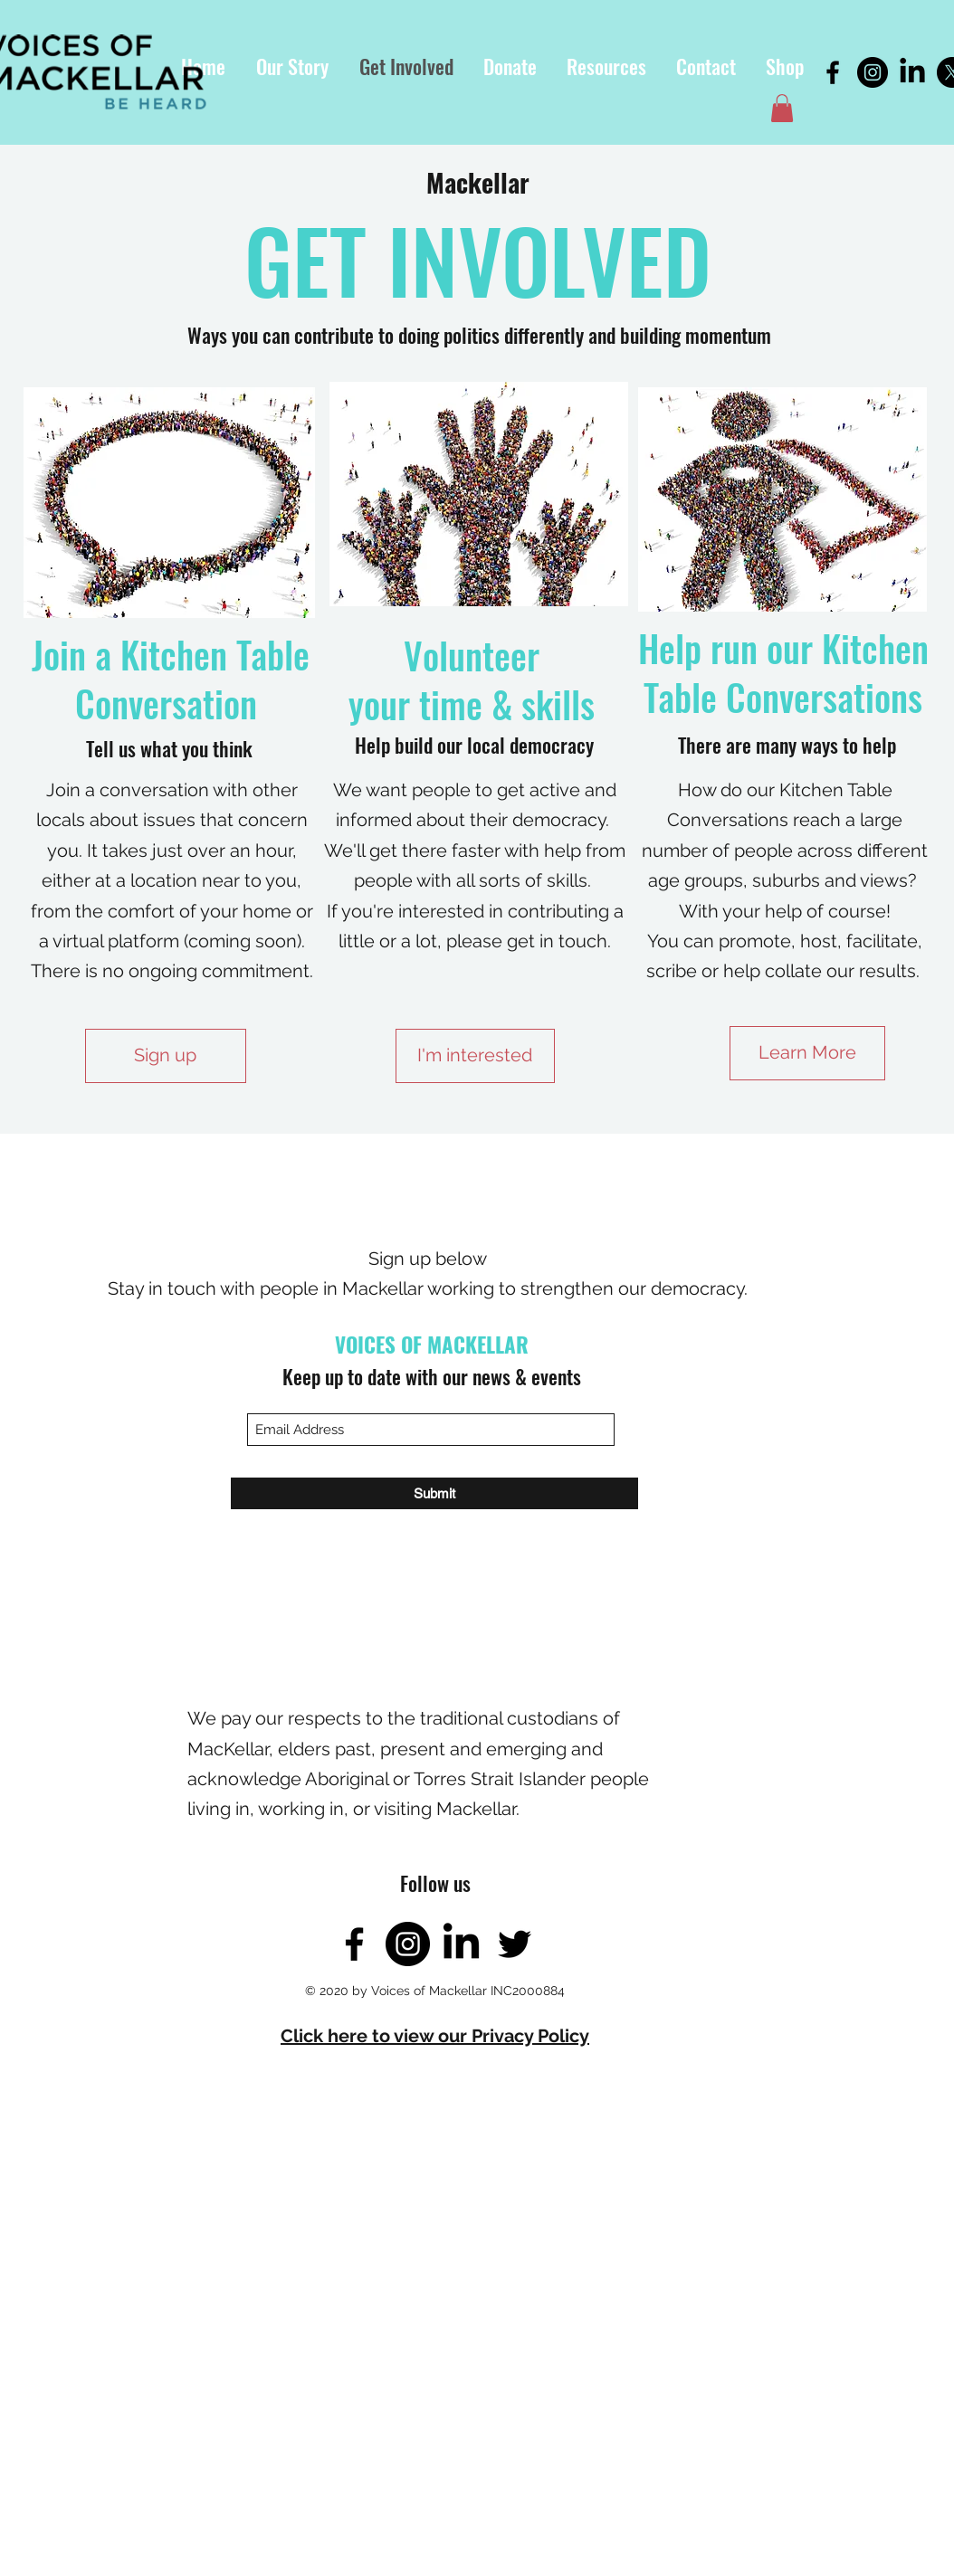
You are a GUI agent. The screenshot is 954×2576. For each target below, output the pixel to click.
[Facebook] (832, 72)
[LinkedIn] (912, 72)
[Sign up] (165, 1056)
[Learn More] (807, 1053)
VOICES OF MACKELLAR (432, 1344)
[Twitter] (514, 1944)
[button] (606, 66)
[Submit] (434, 1493)
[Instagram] (872, 72)
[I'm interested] (475, 1056)
